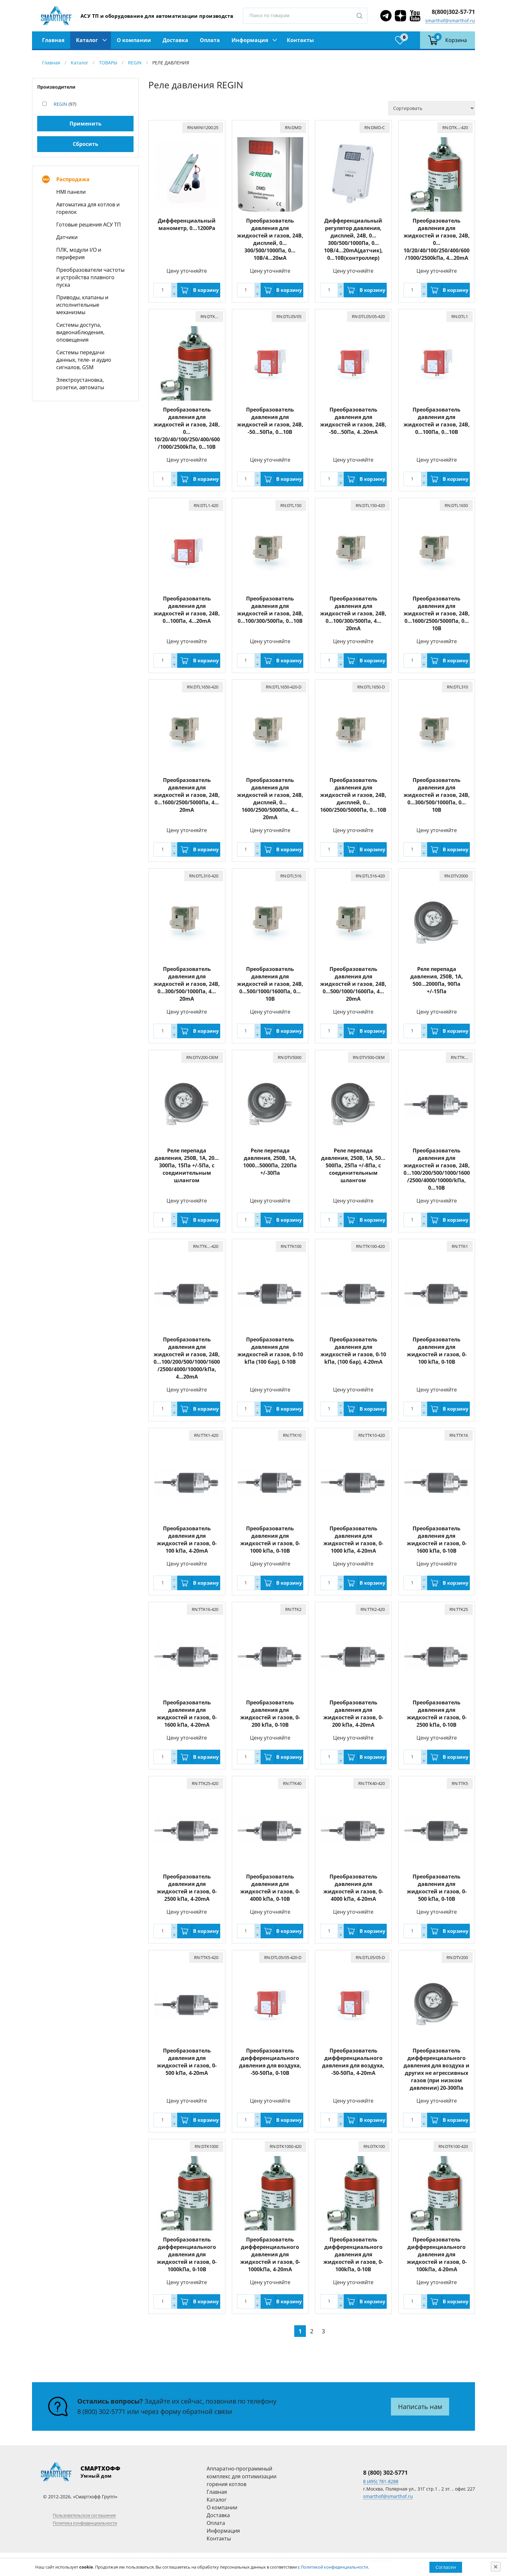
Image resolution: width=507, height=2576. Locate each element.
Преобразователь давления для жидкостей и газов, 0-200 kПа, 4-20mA (353, 1713)
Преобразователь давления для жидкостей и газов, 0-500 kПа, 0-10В (437, 1887)
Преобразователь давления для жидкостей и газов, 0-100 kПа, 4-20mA (187, 1539)
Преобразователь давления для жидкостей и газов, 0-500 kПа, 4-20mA (187, 2061)
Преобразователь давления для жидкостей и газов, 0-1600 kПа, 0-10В (437, 1539)
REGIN (135, 63)
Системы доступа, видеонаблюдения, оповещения (80, 332)
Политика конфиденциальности (85, 2523)
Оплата (210, 40)
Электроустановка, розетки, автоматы (80, 383)
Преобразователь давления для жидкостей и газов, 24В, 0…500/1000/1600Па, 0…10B (270, 983)
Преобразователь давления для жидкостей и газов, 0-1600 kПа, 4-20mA (187, 1713)
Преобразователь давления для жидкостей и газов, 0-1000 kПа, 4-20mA (353, 1539)
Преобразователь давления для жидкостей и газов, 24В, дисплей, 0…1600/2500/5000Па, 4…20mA (270, 798)
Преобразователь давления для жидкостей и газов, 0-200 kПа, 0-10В (270, 1713)
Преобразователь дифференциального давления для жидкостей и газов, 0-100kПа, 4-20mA (437, 2254)
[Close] (496, 2566)
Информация (250, 40)
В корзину (206, 290)
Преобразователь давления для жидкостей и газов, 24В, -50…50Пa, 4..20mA (353, 420)
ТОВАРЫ (108, 63)
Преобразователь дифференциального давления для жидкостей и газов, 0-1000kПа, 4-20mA (270, 2254)
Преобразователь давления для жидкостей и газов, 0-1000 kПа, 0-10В (270, 1539)
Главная (53, 40)
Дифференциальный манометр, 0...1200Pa (187, 224)
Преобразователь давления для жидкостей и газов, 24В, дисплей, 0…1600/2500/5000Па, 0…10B (353, 794)
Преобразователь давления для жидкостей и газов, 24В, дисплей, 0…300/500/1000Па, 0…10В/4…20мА (270, 239)
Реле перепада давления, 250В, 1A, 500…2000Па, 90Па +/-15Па (436, 980)
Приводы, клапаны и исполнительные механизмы (82, 305)
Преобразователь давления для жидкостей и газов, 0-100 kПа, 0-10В (437, 1350)
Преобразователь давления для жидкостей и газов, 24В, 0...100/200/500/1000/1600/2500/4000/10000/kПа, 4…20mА (187, 1358)
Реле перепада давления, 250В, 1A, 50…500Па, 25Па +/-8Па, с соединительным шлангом (353, 1165)
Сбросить (85, 144)
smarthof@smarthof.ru (450, 20)
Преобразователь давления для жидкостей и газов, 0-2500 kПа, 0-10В (437, 1713)
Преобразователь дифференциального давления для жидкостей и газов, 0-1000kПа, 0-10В (187, 2254)
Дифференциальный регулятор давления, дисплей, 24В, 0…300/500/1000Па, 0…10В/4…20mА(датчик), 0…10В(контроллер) (353, 239)
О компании (134, 40)
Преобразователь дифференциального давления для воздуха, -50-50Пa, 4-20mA (353, 2061)
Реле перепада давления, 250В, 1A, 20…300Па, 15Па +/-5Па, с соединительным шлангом (187, 1165)
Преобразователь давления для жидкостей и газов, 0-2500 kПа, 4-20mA (187, 1887)
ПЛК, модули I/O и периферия (78, 253)
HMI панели (71, 191)
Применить (86, 123)
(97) (65, 104)
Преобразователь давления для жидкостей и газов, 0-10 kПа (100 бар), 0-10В (270, 1350)
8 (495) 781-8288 (380, 2481)
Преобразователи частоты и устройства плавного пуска (90, 277)
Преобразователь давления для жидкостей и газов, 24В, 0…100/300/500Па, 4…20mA (353, 613)
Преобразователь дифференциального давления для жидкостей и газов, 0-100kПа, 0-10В (353, 2254)
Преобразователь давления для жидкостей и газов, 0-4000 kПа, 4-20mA (353, 1887)
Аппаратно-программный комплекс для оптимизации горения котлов (241, 2476)
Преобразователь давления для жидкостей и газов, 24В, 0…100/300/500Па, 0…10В (270, 609)
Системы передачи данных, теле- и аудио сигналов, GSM (83, 360)
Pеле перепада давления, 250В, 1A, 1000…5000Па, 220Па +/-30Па (270, 1161)
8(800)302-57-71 (453, 12)
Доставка (175, 40)
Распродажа (73, 179)
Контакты (300, 40)
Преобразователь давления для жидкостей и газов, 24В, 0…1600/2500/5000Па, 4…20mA (187, 794)
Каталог (87, 40)
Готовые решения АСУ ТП (88, 224)
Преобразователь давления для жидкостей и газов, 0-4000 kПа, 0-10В (270, 1887)
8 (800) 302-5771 (101, 2411)
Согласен (446, 2567)
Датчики (67, 237)
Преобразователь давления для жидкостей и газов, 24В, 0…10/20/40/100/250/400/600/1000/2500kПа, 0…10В (187, 428)
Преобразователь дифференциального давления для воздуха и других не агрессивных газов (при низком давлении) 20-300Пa (436, 2069)
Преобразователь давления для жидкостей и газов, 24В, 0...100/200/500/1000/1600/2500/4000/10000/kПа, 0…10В (437, 1169)
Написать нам (420, 2406)
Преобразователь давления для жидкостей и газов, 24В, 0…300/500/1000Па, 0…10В (437, 794)
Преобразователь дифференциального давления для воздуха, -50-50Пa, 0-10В (270, 2061)
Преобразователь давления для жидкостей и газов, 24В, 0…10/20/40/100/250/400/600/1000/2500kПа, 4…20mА (437, 239)
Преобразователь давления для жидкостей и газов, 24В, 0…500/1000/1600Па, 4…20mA (353, 983)
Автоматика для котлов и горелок (88, 208)
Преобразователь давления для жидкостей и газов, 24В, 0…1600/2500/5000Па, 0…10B (437, 613)
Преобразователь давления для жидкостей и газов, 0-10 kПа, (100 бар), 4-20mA (353, 1350)
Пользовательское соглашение (84, 2515)
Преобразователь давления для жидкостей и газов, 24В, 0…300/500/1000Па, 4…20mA (187, 983)
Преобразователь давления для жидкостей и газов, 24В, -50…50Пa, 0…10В (270, 420)
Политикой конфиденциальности (334, 2567)
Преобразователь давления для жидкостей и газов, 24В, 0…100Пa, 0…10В (437, 420)
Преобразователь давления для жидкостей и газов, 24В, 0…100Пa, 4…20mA (187, 609)
